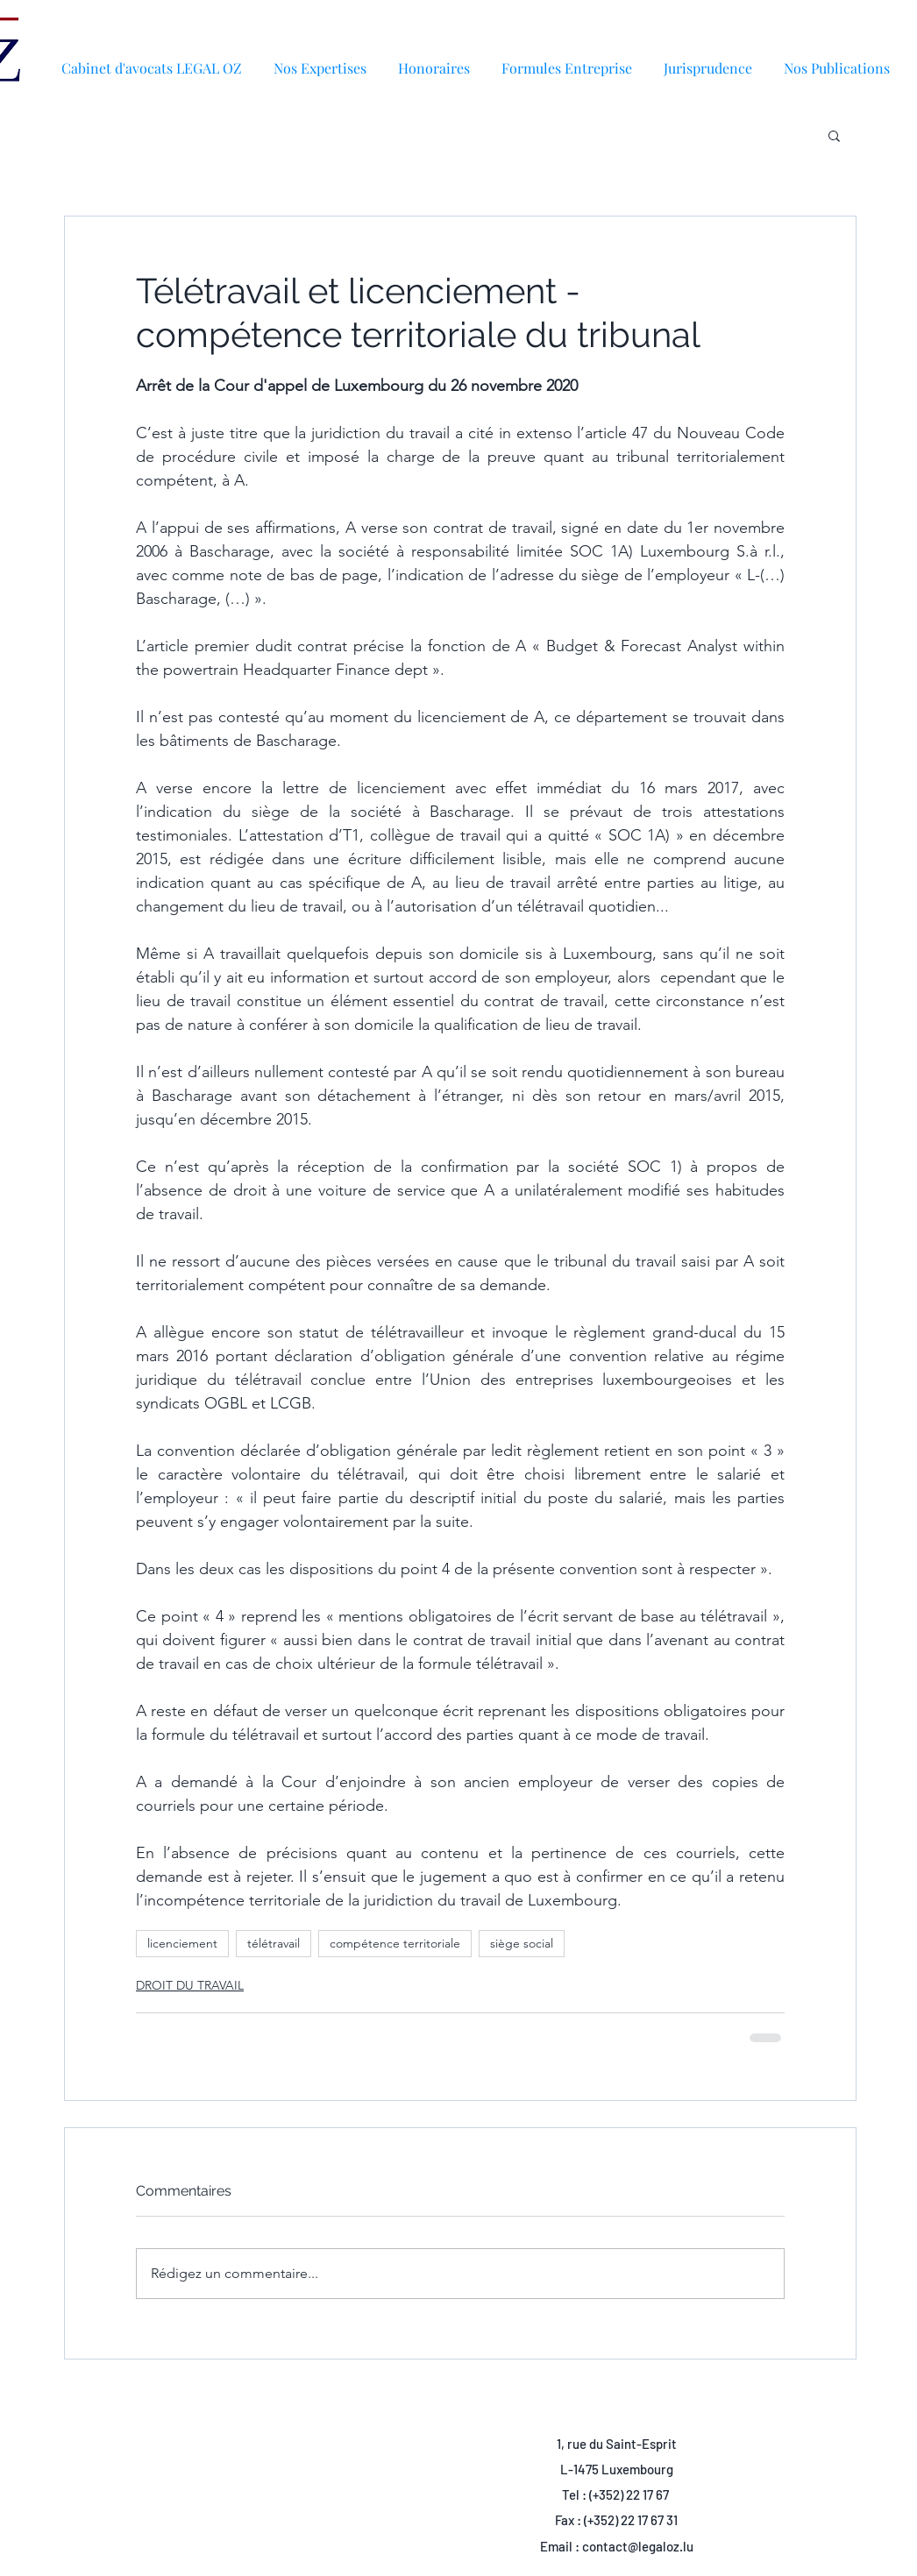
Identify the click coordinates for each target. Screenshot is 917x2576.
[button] (837, 60)
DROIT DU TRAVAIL (190, 1985)
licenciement (182, 1943)
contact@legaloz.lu (637, 2546)
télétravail (273, 1943)
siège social (521, 1943)
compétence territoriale (395, 1943)
